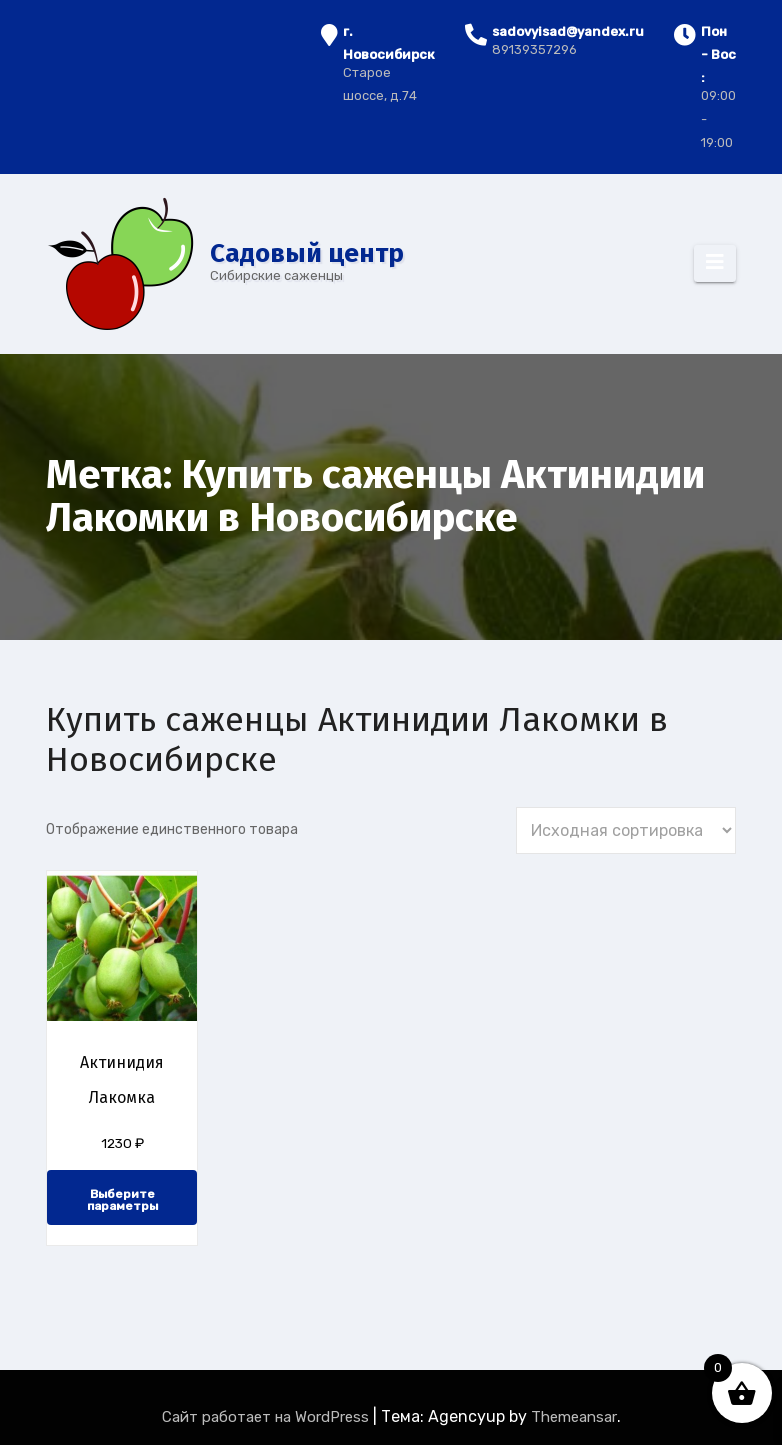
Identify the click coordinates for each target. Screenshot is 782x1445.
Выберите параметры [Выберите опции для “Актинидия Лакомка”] (122, 1200)
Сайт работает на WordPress (267, 1417)
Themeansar (574, 1417)
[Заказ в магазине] (626, 830)
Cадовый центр (307, 253)
